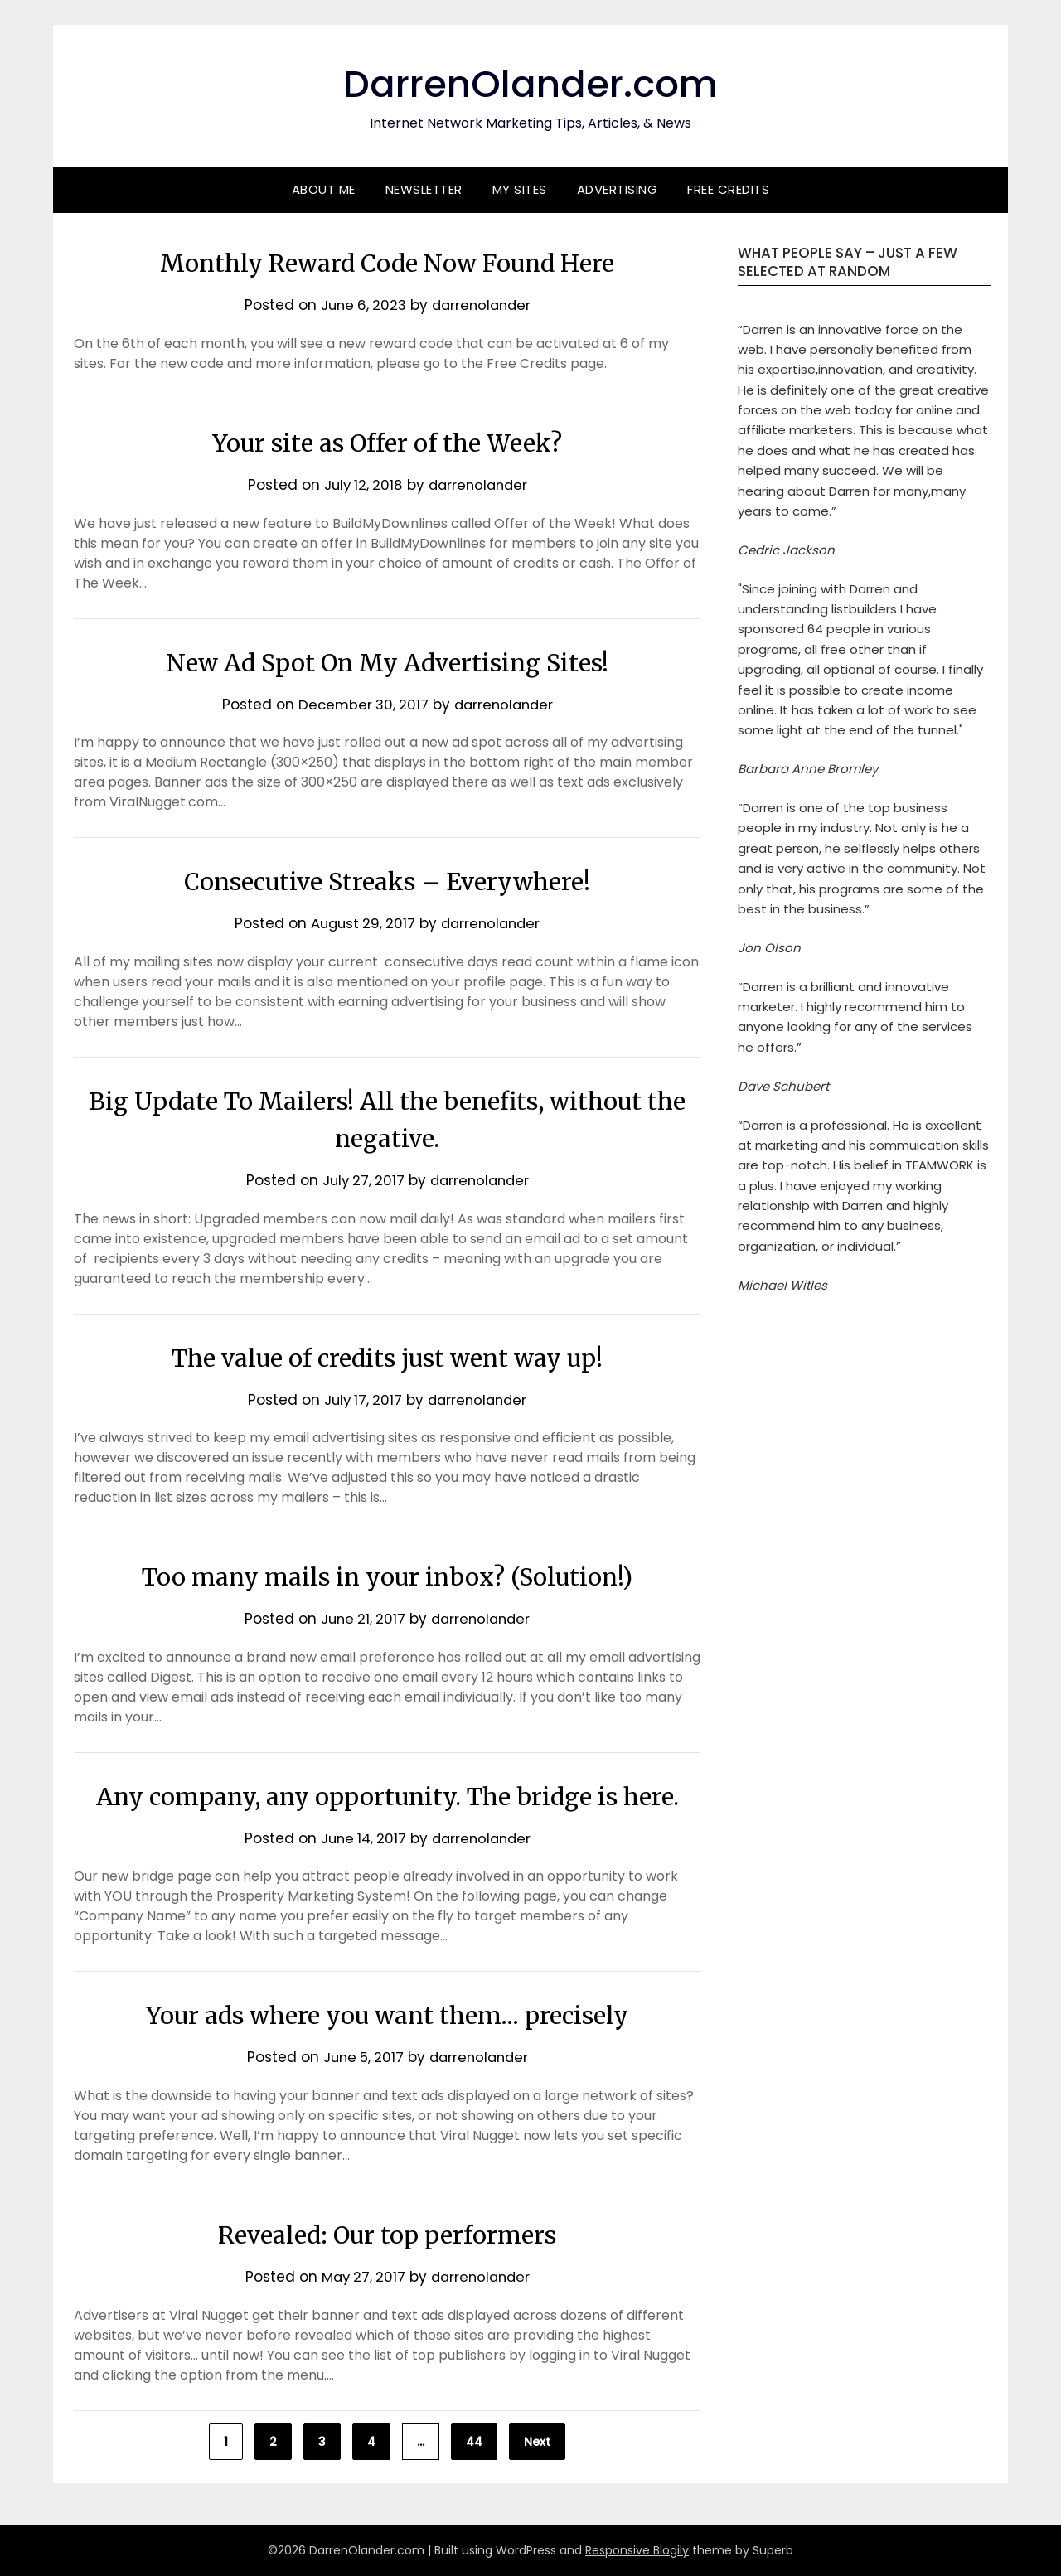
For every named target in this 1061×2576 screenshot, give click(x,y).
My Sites (519, 189)
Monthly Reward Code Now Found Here (387, 262)
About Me (324, 189)
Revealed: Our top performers (387, 2234)
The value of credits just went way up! (387, 1357)
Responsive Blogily (637, 2550)
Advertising (617, 189)
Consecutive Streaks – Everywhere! (387, 881)
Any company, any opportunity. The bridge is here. (387, 1796)
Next (537, 2441)
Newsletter (424, 189)
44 (474, 2441)
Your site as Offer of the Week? (387, 442)
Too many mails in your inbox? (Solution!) (387, 1576)
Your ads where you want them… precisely (387, 2015)
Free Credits (728, 189)
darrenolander (483, 305)
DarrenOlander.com (530, 83)
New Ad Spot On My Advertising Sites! (387, 662)
